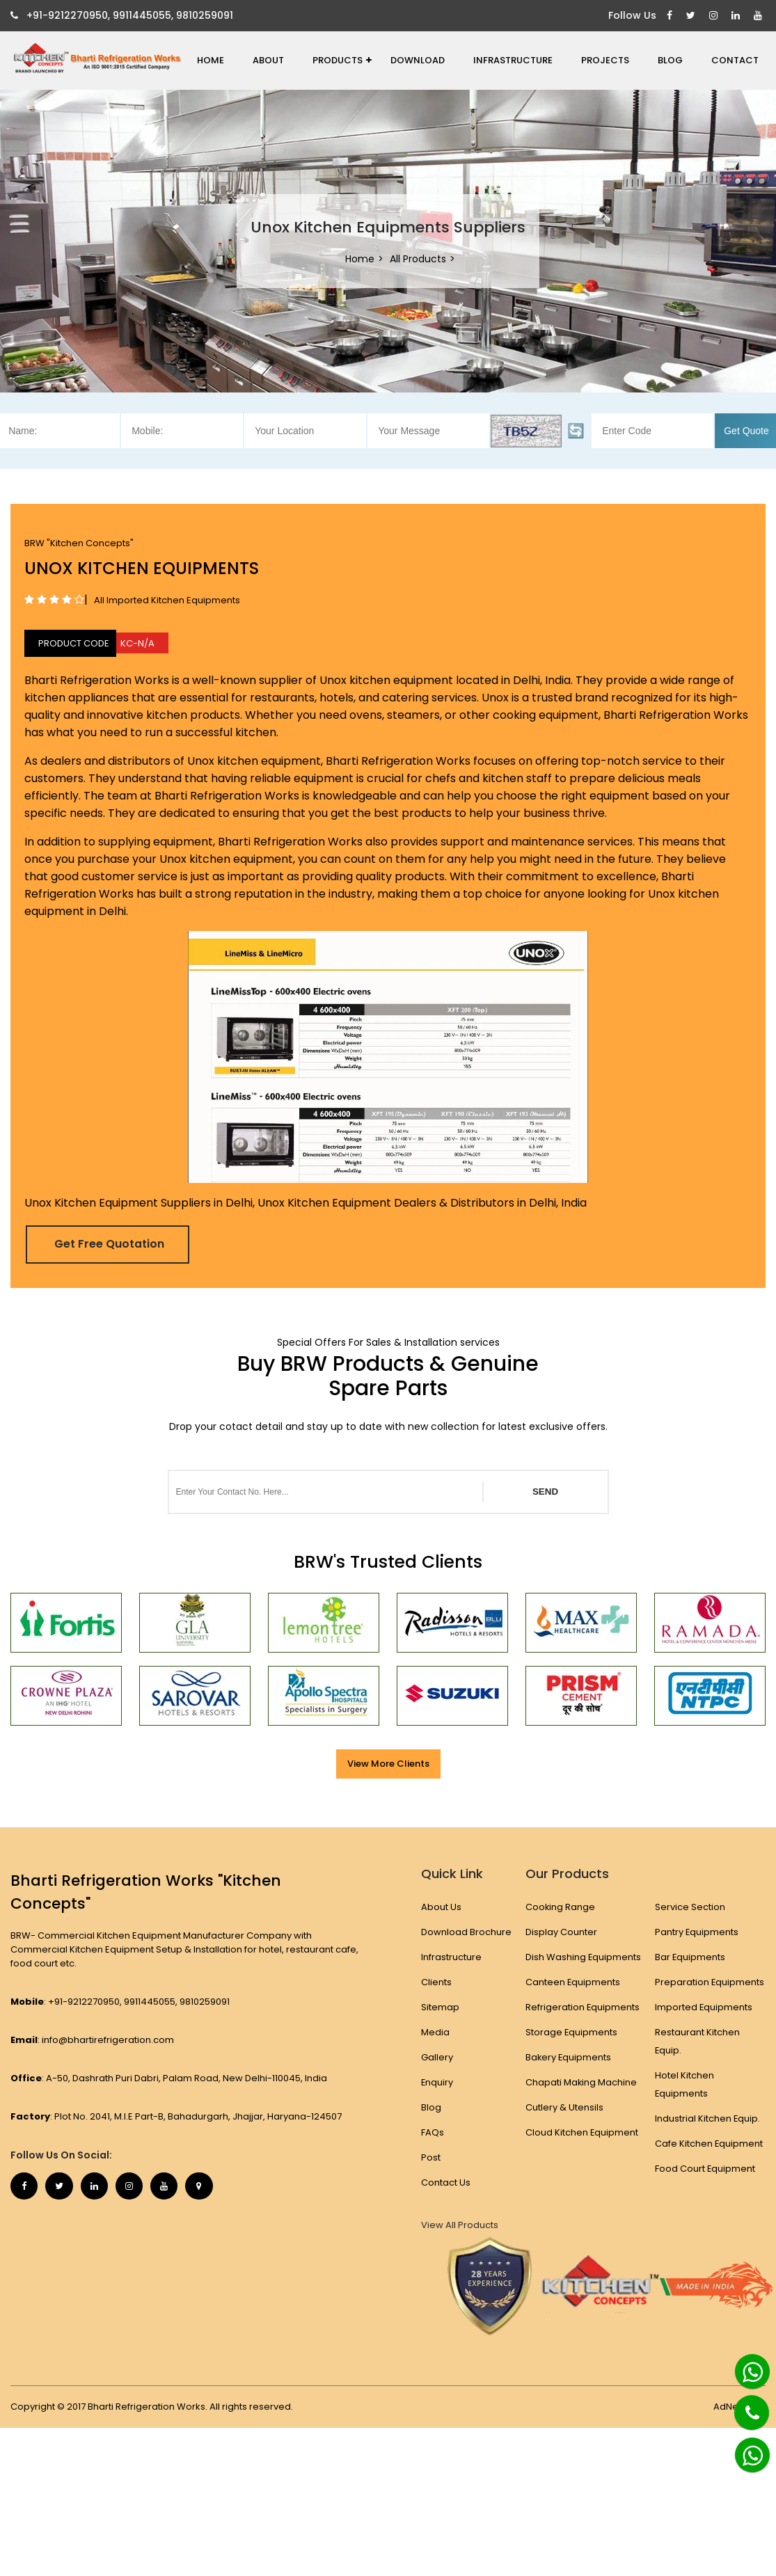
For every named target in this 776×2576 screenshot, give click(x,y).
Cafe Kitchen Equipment (709, 2143)
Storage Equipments (571, 2050)
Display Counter (561, 1932)
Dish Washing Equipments (555, 1966)
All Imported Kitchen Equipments (167, 600)
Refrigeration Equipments (582, 2025)
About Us (441, 1907)
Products (342, 60)
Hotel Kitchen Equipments (684, 2084)
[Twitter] (692, 15)
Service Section (690, 1907)
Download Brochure (466, 1932)
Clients (436, 1982)
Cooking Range (560, 1907)
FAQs (432, 2132)
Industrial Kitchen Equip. (708, 2118)
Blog (670, 60)
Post (431, 2157)
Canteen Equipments (573, 2000)
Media (435, 2032)
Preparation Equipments (710, 1982)
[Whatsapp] (745, 2366)
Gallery (437, 2057)
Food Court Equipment (705, 2168)
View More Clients (388, 1763)
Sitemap (440, 2007)
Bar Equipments (690, 1957)
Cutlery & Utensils (564, 2125)
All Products (418, 259)
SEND (545, 1491)
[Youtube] (760, 15)
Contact (735, 60)
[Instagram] (715, 15)
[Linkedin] (737, 15)
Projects (605, 60)
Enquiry (437, 2082)
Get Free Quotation (110, 1244)
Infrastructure (513, 60)
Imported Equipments (704, 2007)
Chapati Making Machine (581, 2100)
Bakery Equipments (568, 2075)
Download (417, 60)
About (268, 60)
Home (210, 60)
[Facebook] (671, 15)
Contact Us (445, 2182)
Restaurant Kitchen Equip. (697, 2041)
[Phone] (741, 2404)
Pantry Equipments (697, 1932)
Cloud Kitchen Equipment (582, 2150)
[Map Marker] (202, 2186)
